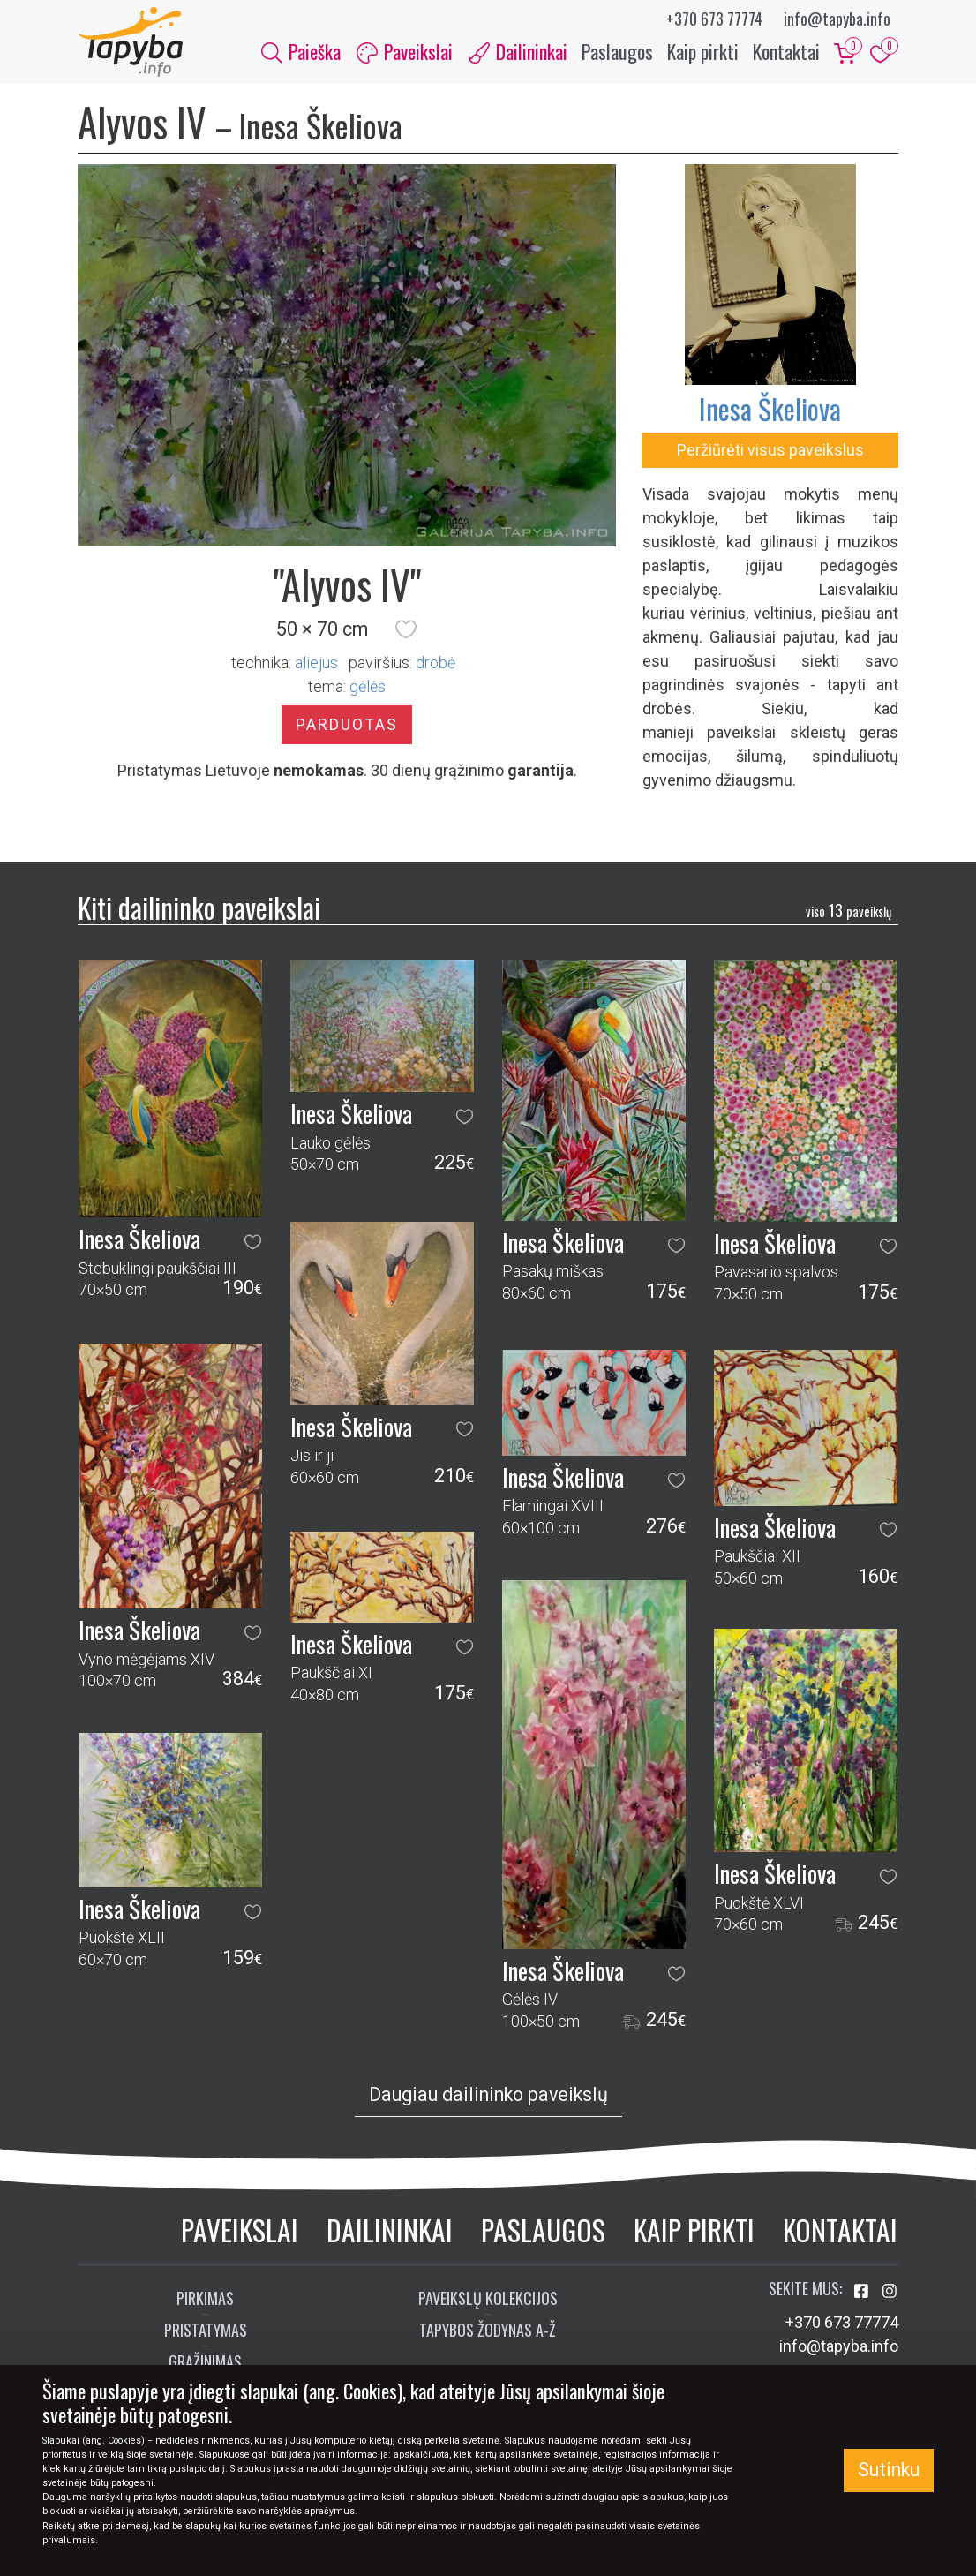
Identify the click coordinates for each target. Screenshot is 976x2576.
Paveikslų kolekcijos (488, 2298)
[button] (406, 629)
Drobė (435, 663)
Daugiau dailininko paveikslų (488, 2095)
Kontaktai (786, 51)
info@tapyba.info (837, 18)
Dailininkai (390, 2230)
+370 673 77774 (714, 18)
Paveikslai (239, 2230)
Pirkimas (205, 2298)
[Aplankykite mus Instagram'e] (889, 2292)
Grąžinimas (205, 2362)
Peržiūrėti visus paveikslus (770, 450)
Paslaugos (617, 51)
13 (848, 911)
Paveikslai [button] (405, 51)
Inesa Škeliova (770, 409)
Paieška (301, 51)
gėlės (367, 687)
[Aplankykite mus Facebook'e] (863, 2292)
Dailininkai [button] (518, 51)
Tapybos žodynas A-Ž (487, 2330)
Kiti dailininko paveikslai (199, 908)
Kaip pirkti (703, 51)
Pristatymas (205, 2330)
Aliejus (316, 663)
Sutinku (889, 2470)
